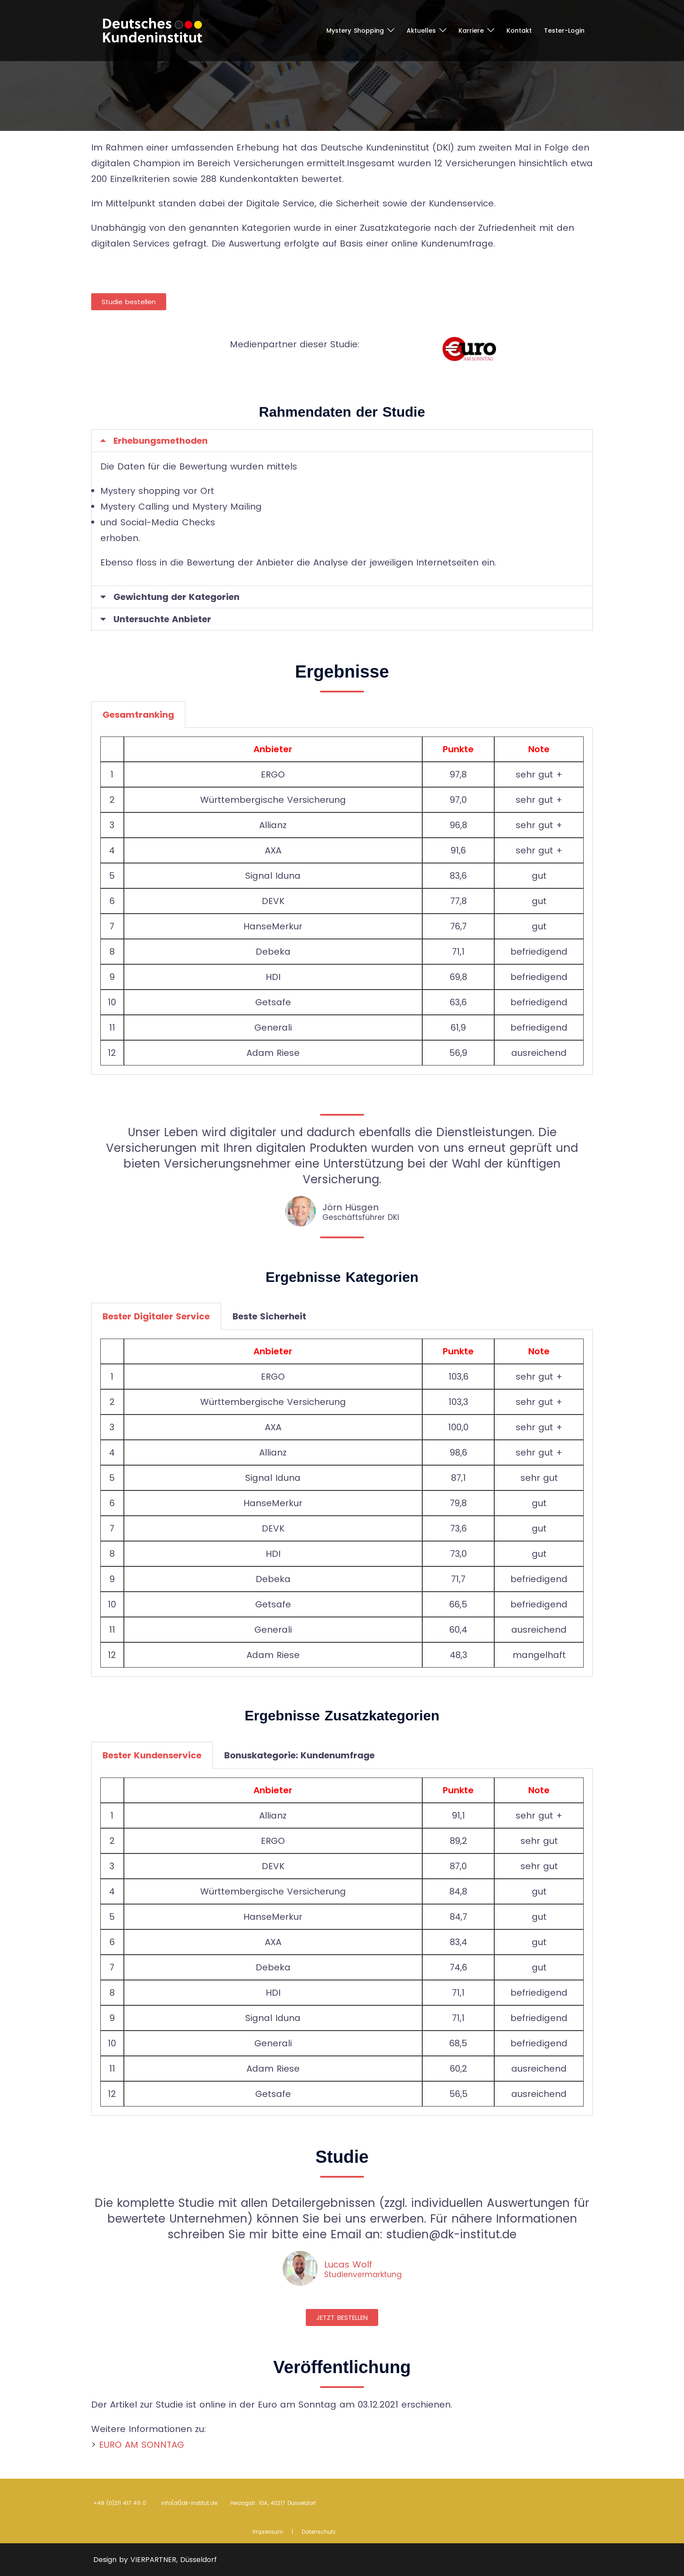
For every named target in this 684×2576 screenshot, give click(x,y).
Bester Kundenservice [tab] (152, 1755)
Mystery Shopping (355, 30)
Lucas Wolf (348, 2264)
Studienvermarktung (363, 2274)
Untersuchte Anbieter (162, 619)
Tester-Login (564, 30)
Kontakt (519, 30)
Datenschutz (318, 2531)
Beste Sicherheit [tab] (269, 1316)
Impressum (268, 2531)
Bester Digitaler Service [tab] (156, 1316)
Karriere (471, 30)
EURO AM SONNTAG (141, 2445)
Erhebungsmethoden (160, 441)
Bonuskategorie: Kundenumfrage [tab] (299, 1755)
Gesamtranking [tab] (138, 715)
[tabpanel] (342, 901)
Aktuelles (421, 30)
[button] (342, 441)
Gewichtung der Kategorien (176, 597)
